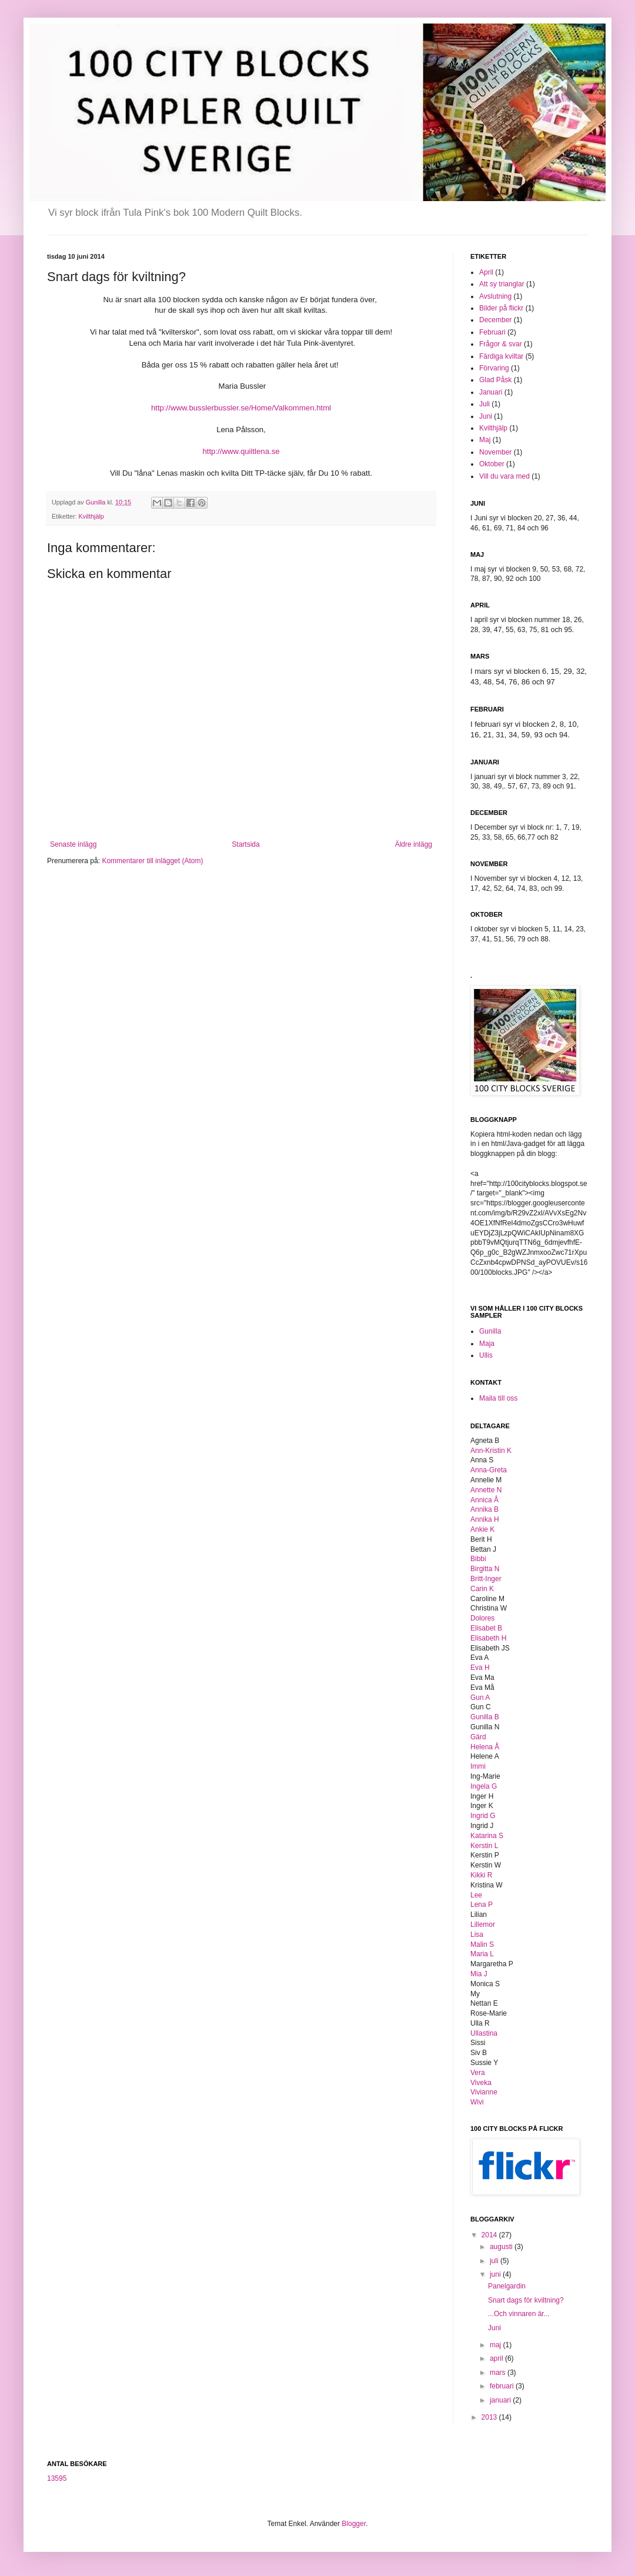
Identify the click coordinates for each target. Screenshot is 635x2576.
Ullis (486, 1355)
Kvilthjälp (91, 516)
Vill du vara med (504, 476)
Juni (485, 416)
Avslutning (495, 296)
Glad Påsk (495, 380)
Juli (484, 404)
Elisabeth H (488, 1638)
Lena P (481, 1904)
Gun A (480, 1697)
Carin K (482, 1589)
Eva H (480, 1667)
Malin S (482, 1944)
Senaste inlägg (73, 844)
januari (501, 2400)
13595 (56, 2478)
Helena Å (484, 1747)
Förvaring (494, 368)
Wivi (477, 2102)
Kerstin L (484, 1846)
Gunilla (490, 1331)
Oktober (491, 464)
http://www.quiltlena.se (240, 451)
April (486, 272)
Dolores (482, 1618)
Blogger (354, 2524)
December (495, 320)
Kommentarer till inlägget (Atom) (152, 861)
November (495, 452)
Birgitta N (484, 1569)
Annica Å (484, 1500)
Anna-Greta (488, 1470)
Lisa (476, 1934)
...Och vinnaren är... (519, 2314)
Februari (492, 332)
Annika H (484, 1519)
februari (503, 2386)
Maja (486, 1343)
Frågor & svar (500, 344)
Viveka (481, 2083)
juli (495, 2261)
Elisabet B (486, 1628)
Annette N (486, 1490)
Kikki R (481, 1875)
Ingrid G (483, 1816)
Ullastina (483, 2033)
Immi (478, 1766)
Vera (477, 2073)
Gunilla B (484, 1717)
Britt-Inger (486, 1579)
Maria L (482, 1954)
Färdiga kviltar (501, 356)
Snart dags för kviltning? (526, 2300)
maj (496, 2345)
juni (496, 2274)
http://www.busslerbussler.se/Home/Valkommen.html (241, 407)
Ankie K (482, 1529)
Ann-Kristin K (491, 1450)
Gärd (478, 1737)
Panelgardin (507, 2286)
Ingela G (483, 1786)
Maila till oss (498, 1398)
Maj (484, 440)
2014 (490, 2235)
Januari (490, 392)
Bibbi (478, 1559)
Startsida (245, 844)
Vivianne (483, 2092)
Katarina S (486, 1836)
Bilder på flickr (501, 308)
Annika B (484, 1509)
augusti (502, 2247)
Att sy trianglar (501, 284)
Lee (476, 1895)
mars (498, 2372)
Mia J (478, 1974)
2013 (490, 2417)
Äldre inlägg (413, 844)
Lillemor (482, 1924)
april (497, 2358)
